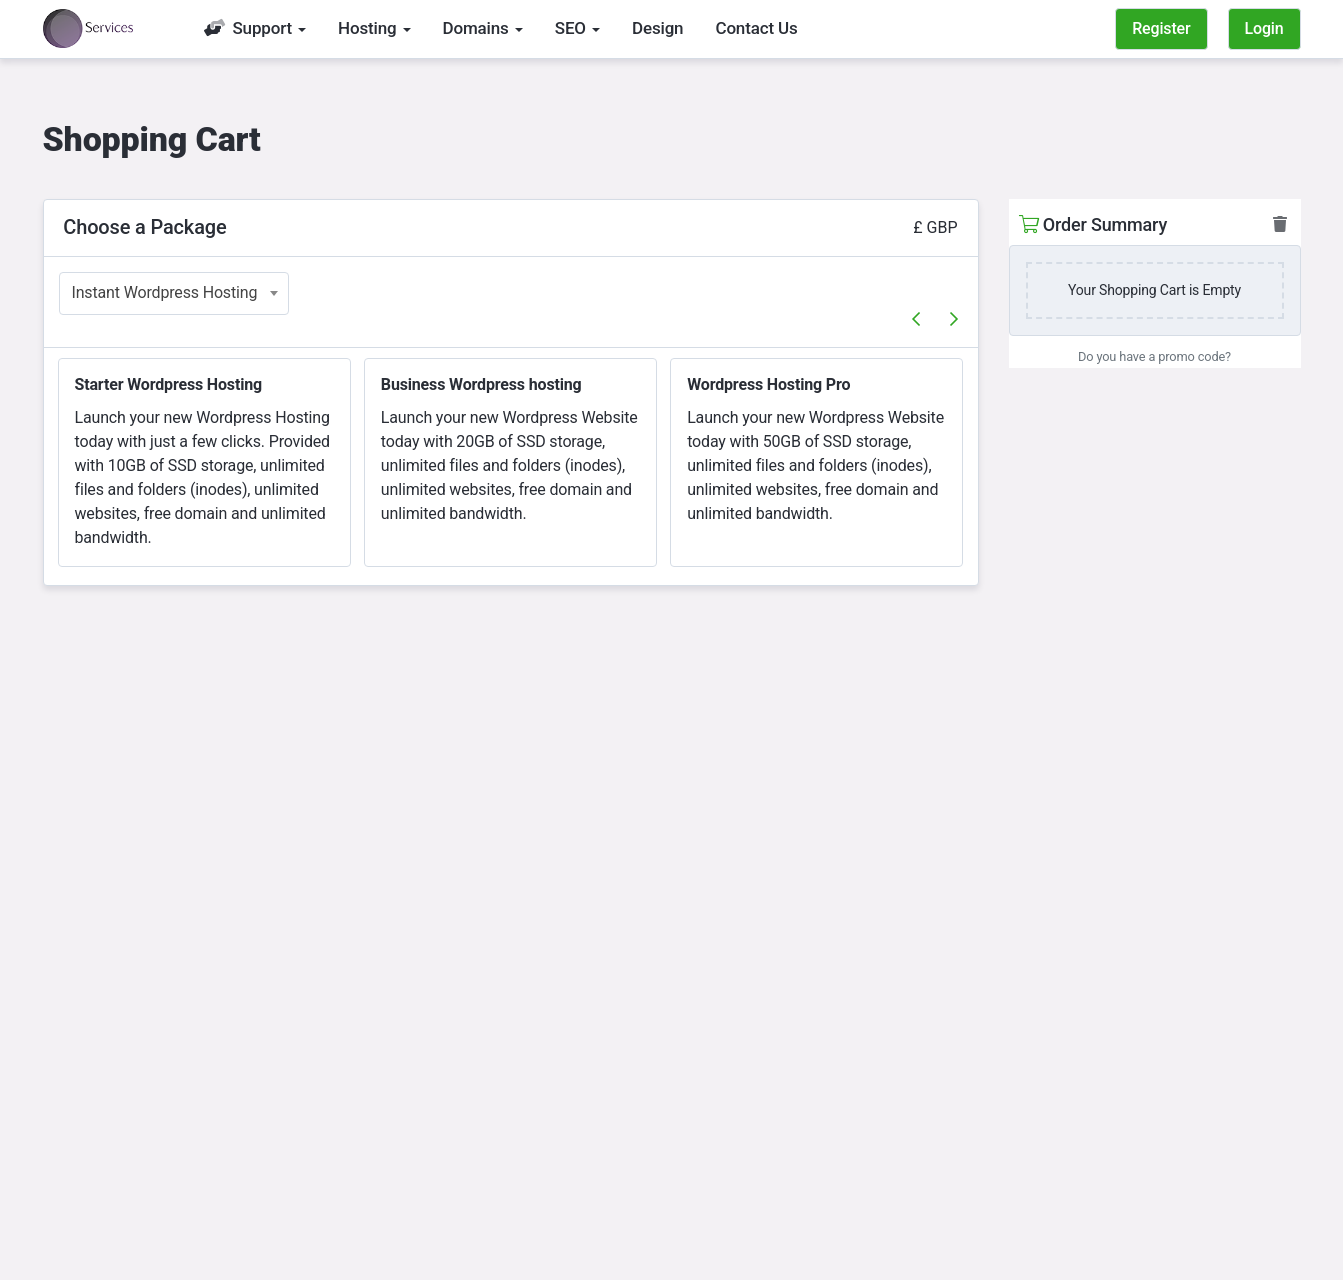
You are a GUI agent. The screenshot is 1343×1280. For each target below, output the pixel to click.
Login (1264, 28)
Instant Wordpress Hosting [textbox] (165, 292)
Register (1161, 28)
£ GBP (935, 227)
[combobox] (174, 293)
